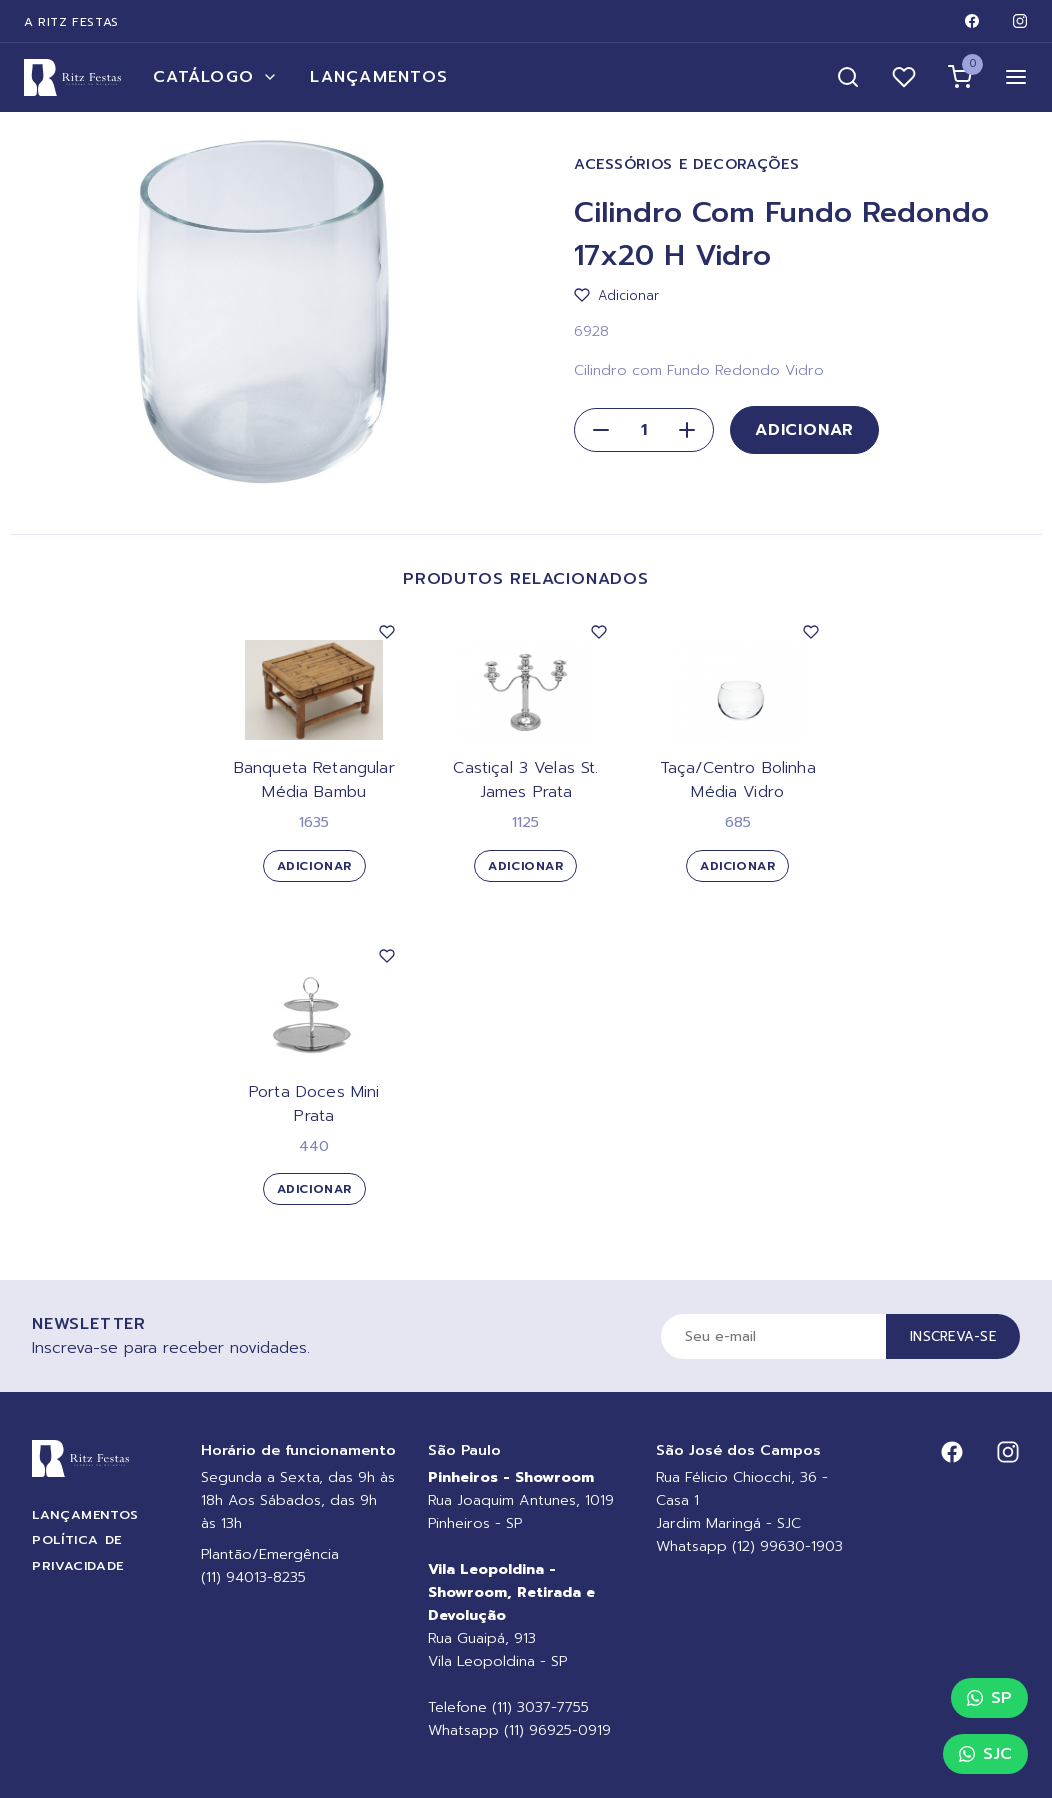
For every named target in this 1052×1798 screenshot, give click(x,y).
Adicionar (804, 430)
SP (989, 1698)
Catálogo (215, 77)
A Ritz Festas (71, 22)
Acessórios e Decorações (687, 164)
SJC (985, 1754)
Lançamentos (379, 77)
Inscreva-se (953, 1336)
